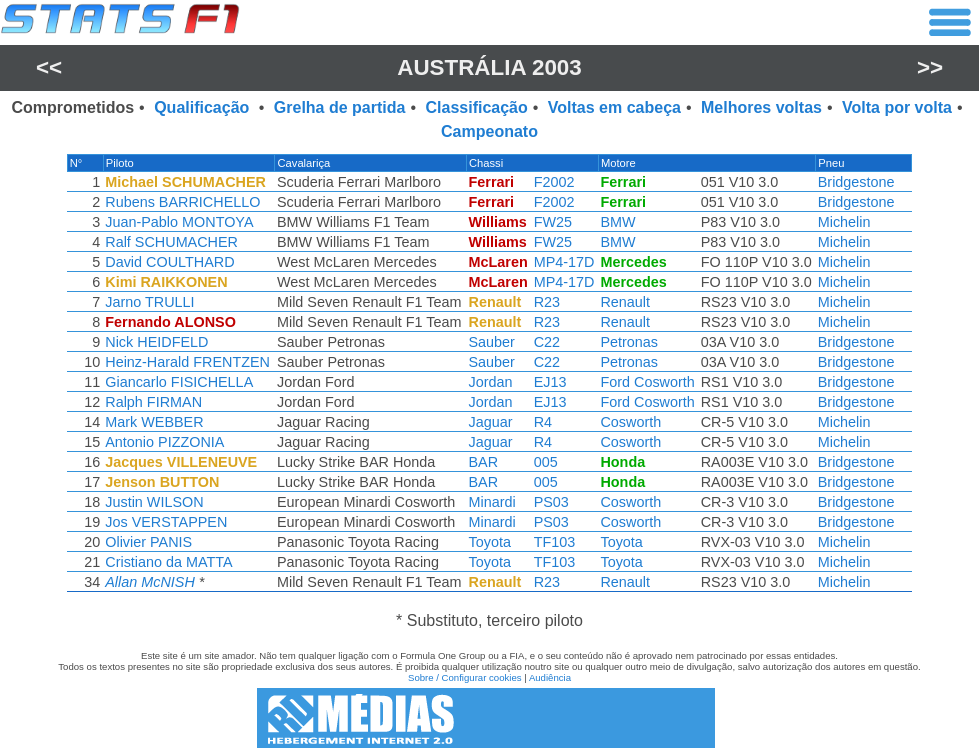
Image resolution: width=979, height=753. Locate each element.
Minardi (492, 502)
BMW (617, 222)
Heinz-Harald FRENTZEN (187, 362)
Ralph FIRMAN (153, 402)
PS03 (551, 502)
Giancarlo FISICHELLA (179, 382)
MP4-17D (564, 262)
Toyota (490, 542)
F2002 (554, 182)
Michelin (844, 222)
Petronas (629, 342)
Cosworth (630, 422)
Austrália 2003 (489, 67)
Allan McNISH (150, 582)
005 (546, 462)
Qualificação (204, 107)
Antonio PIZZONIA (164, 442)
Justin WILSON (154, 502)
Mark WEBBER (154, 422)
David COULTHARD (169, 262)
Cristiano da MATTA (168, 562)
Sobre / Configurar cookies (465, 677)
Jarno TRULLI (149, 302)
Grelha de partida (340, 107)
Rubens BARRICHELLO (182, 202)
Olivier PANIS (148, 542)
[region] (489, 378)
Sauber (492, 342)
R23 (547, 302)
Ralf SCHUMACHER (171, 242)
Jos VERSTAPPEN (166, 522)
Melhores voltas (761, 107)
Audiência (550, 677)
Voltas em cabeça (614, 107)
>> (930, 67)
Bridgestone (856, 182)
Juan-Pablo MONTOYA (179, 222)
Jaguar (491, 422)
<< (49, 67)
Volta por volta (897, 107)
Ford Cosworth (647, 382)
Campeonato (489, 131)
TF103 (555, 542)
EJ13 (550, 382)
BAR (484, 462)
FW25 (553, 222)
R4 (543, 422)
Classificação (476, 107)
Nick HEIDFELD (156, 342)
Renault (625, 302)
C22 (547, 342)
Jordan (491, 382)
